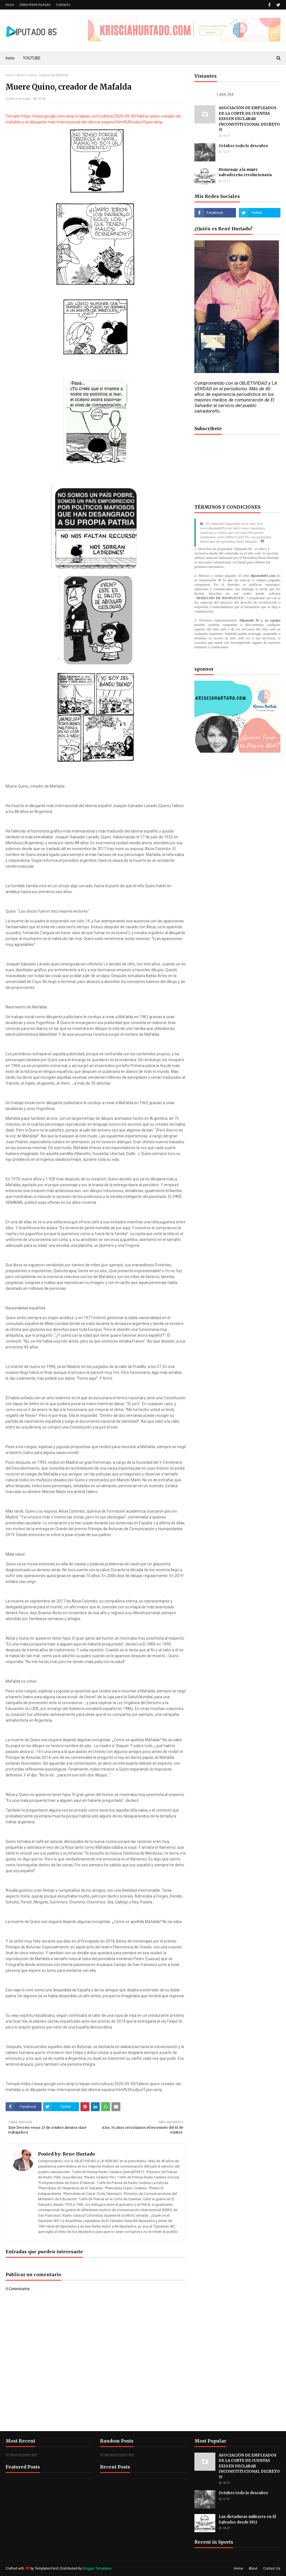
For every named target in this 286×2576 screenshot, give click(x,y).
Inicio (10, 5)
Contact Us (271, 2568)
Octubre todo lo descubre (243, 145)
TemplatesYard (46, 2568)
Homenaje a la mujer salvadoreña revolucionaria (245, 172)
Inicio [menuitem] (10, 58)
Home (238, 2568)
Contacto (63, 5)
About (253, 2568)
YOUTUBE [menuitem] (31, 58)
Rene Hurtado (20, 99)
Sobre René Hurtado (35, 5)
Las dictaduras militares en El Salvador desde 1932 (247, 2519)
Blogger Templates (97, 2568)
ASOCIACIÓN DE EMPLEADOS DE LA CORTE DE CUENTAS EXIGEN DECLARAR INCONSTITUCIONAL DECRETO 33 (249, 119)
